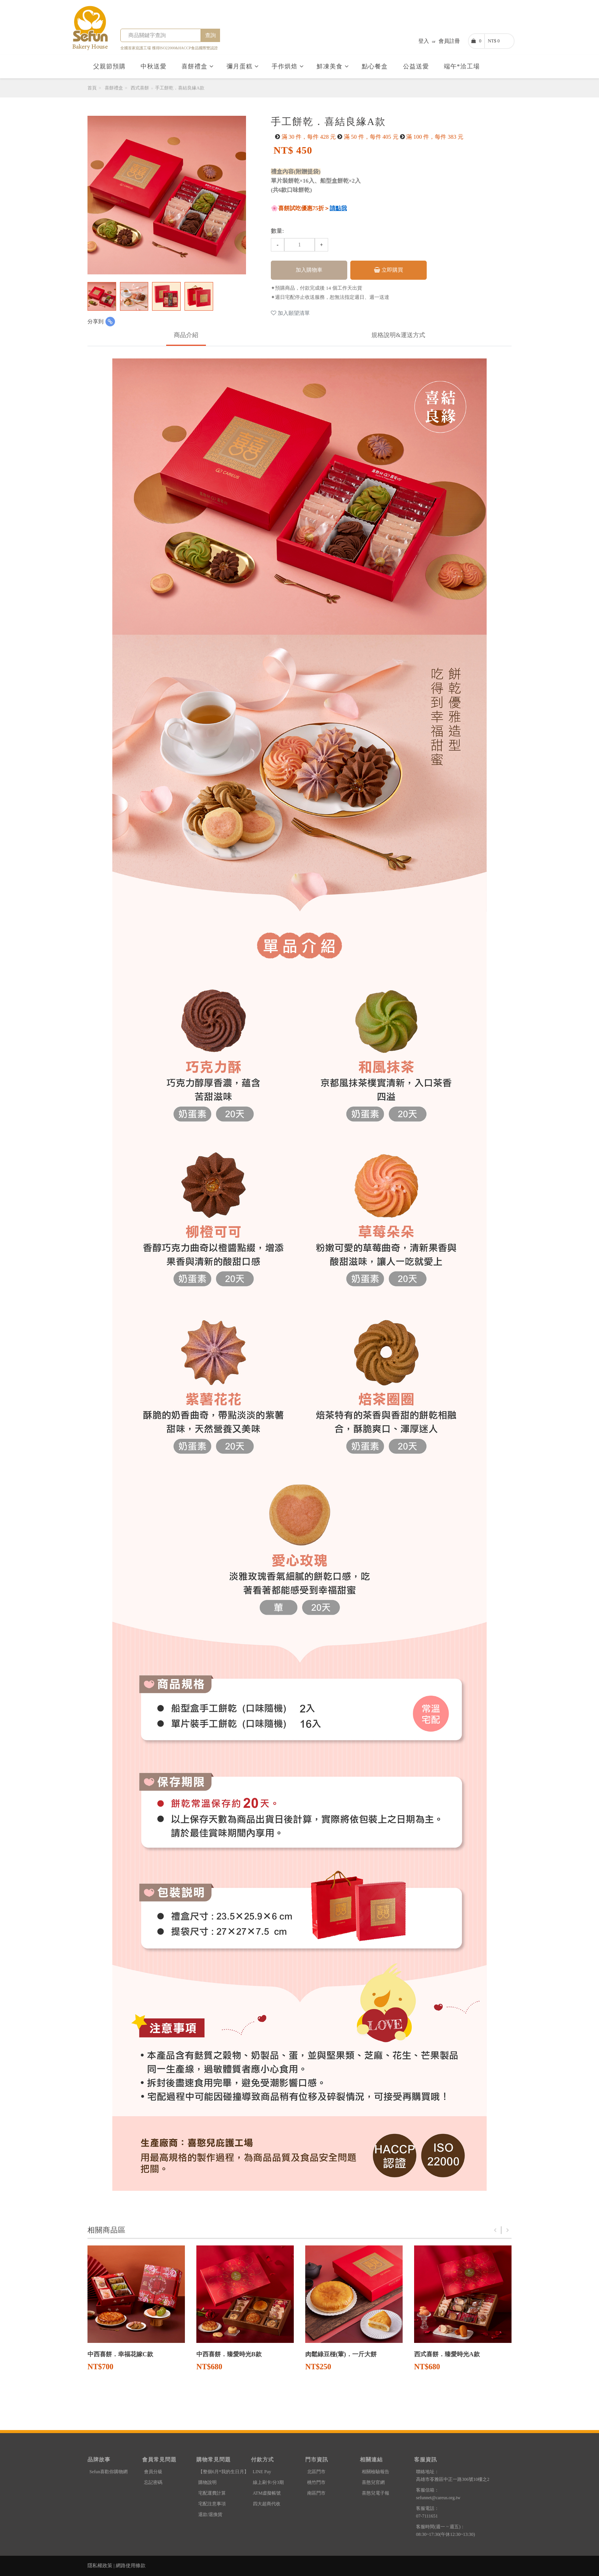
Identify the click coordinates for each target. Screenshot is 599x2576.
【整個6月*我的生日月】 (223, 2471)
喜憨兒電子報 (375, 2493)
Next (508, 2230)
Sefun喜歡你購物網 (108, 2471)
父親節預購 (110, 66)
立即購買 (388, 270)
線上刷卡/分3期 (268, 2482)
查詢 (210, 35)
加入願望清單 (290, 313)
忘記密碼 (153, 2482)
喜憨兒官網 (373, 2482)
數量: (277, 231)
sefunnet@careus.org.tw (438, 2497)
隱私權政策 (99, 2565)
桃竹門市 (316, 2482)
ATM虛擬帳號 (267, 2493)
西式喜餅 (140, 88)
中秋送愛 (154, 66)
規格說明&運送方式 (398, 335)
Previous (495, 2230)
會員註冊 (449, 41)
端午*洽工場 (463, 66)
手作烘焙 (288, 66)
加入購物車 (309, 270)
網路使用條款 (131, 2565)
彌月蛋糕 (243, 66)
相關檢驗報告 (375, 2471)
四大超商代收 (266, 2503)
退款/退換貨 (210, 2514)
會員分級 (153, 2471)
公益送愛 (417, 66)
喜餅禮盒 (197, 66)
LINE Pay (262, 2471)
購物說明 (207, 2482)
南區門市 (316, 2493)
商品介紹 (186, 335)
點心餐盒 (376, 66)
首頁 (92, 88)
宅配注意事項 (212, 2503)
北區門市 (316, 2471)
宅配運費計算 (212, 2493)
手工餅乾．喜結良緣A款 (179, 88)
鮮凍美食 (333, 66)
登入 (423, 41)
